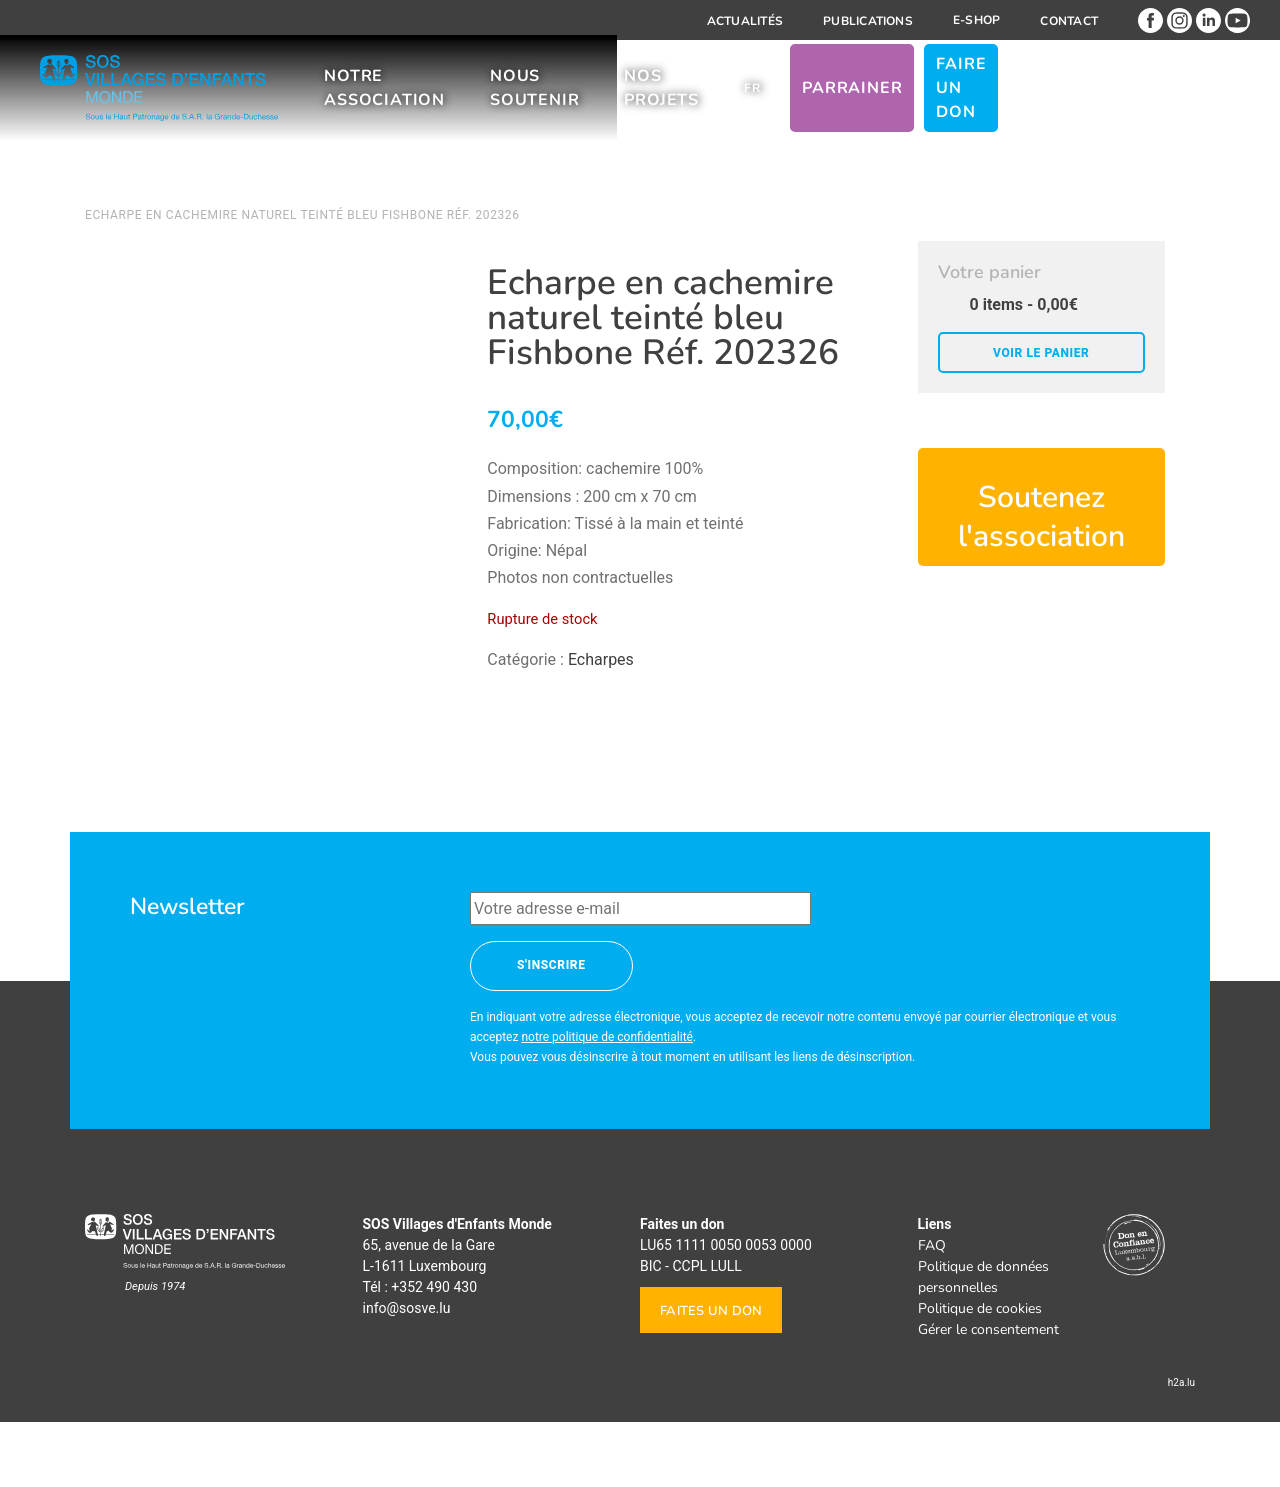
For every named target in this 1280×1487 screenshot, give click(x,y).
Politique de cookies (980, 1373)
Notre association (436, 99)
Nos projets (773, 99)
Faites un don (711, 1376)
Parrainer (984, 99)
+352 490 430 (434, 1352)
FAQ (932, 1310)
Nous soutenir (617, 99)
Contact (1069, 21)
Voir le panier (1041, 353)
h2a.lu (1181, 1447)
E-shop (976, 20)
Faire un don (1108, 99)
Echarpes (601, 659)
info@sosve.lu (407, 1373)
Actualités (745, 21)
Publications (868, 21)
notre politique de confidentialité (607, 1102)
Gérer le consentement (988, 1394)
